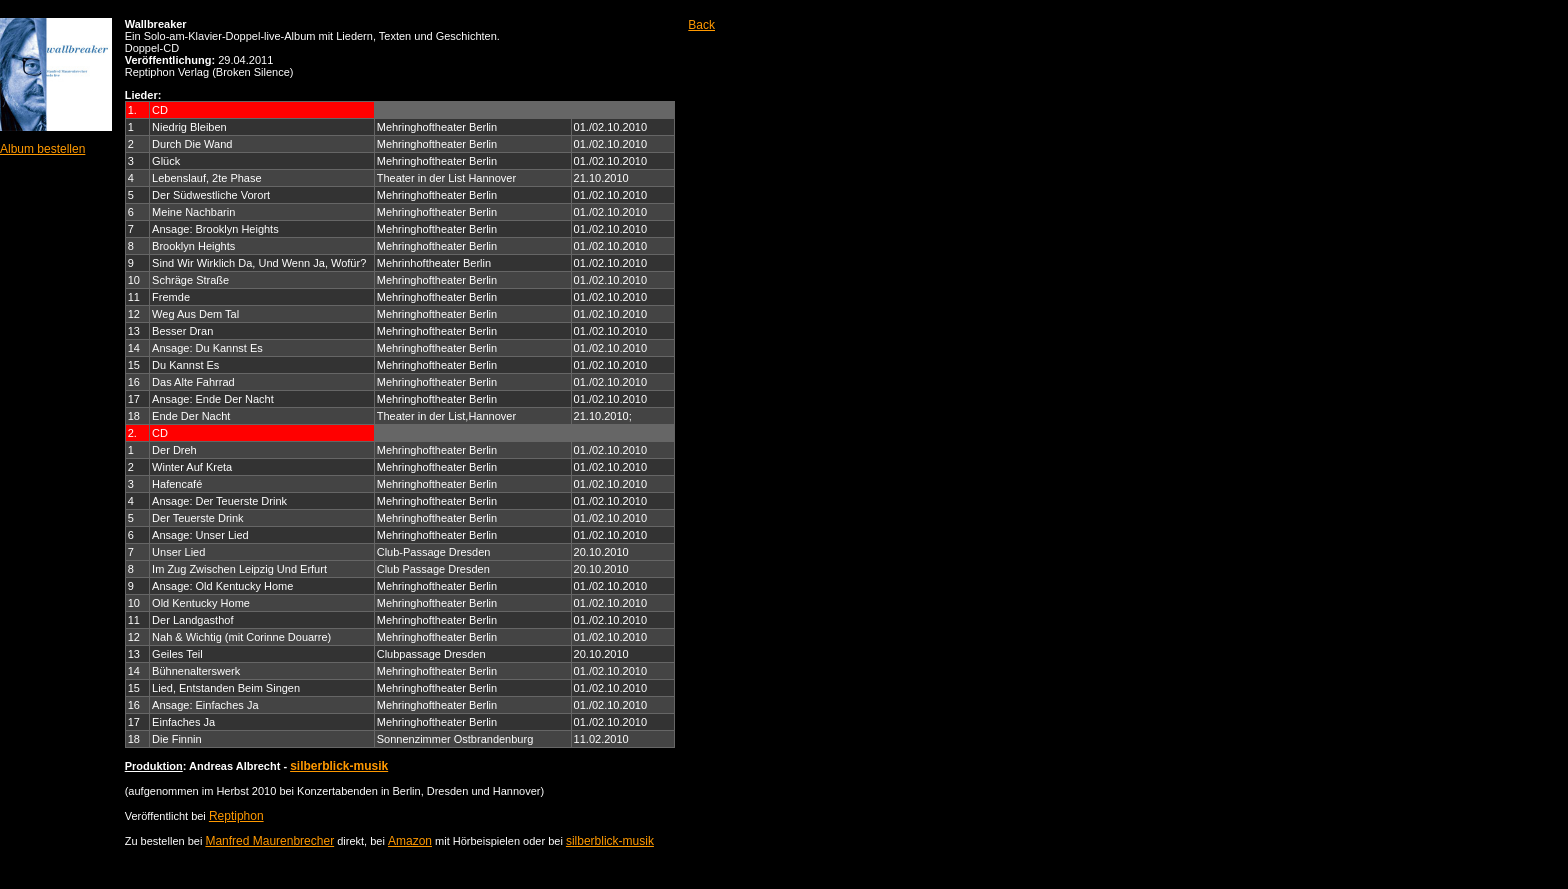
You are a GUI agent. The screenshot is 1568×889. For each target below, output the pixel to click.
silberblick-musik (339, 766)
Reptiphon (236, 816)
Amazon (410, 841)
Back (701, 25)
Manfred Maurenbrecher (269, 841)
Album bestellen (42, 149)
